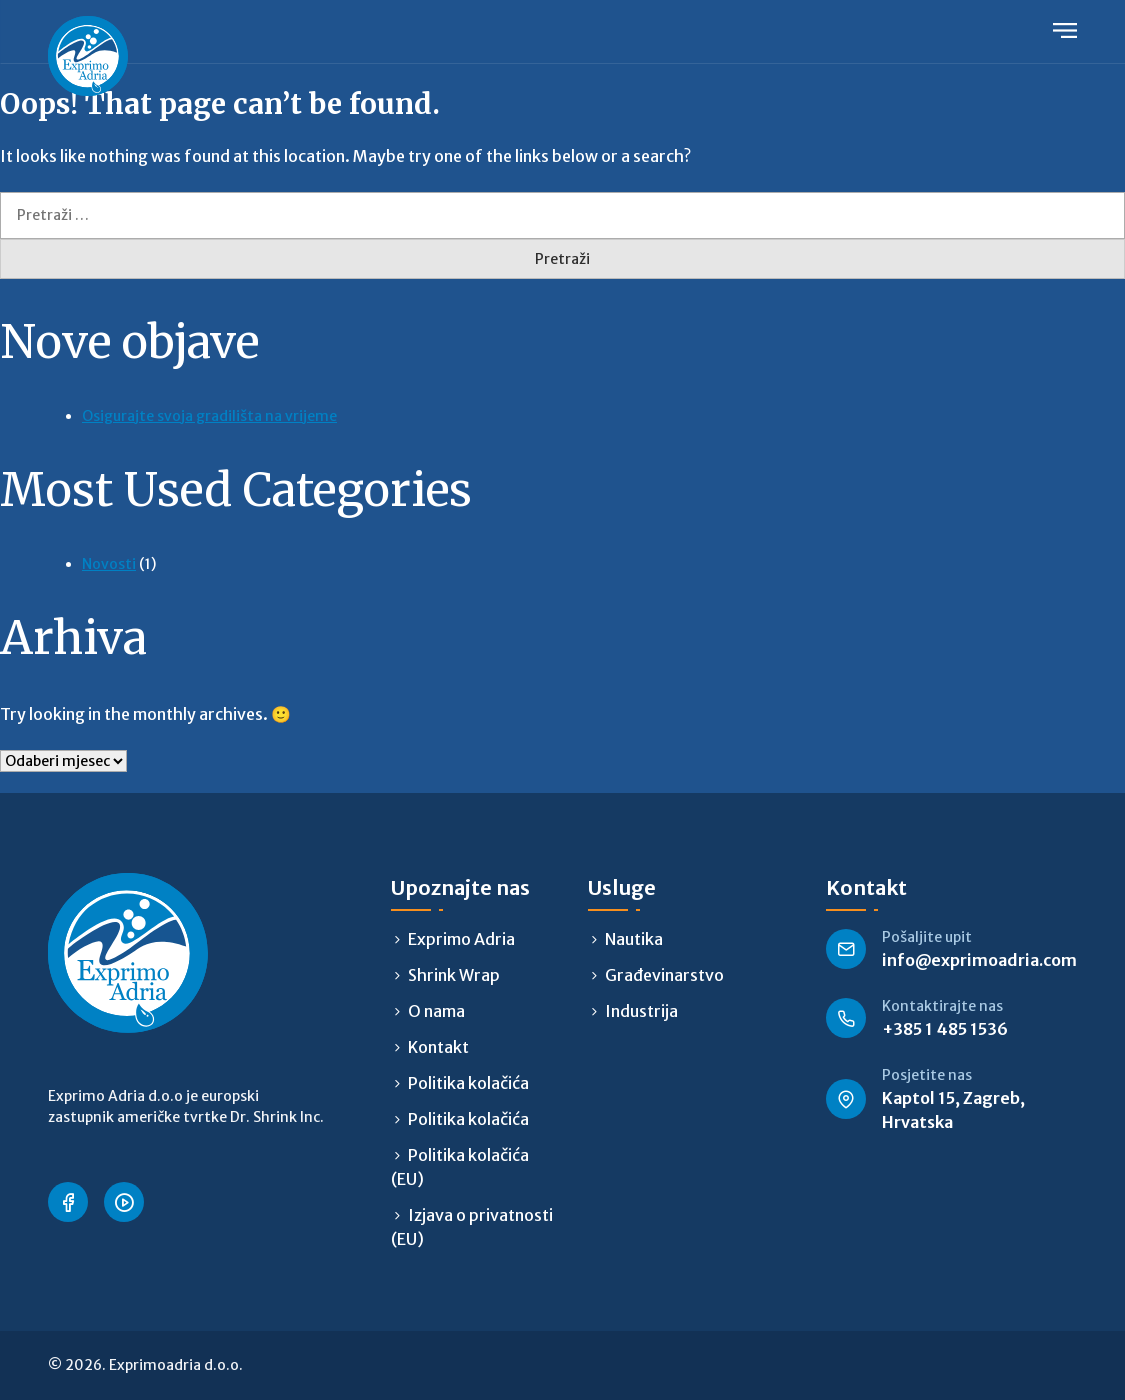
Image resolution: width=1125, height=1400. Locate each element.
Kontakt (438, 1047)
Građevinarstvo (664, 975)
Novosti (109, 564)
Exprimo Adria (461, 939)
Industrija (641, 1011)
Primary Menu (1065, 30)
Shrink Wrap (454, 975)
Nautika (634, 939)
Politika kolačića (468, 1083)
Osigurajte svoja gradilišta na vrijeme (209, 416)
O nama (436, 1011)
